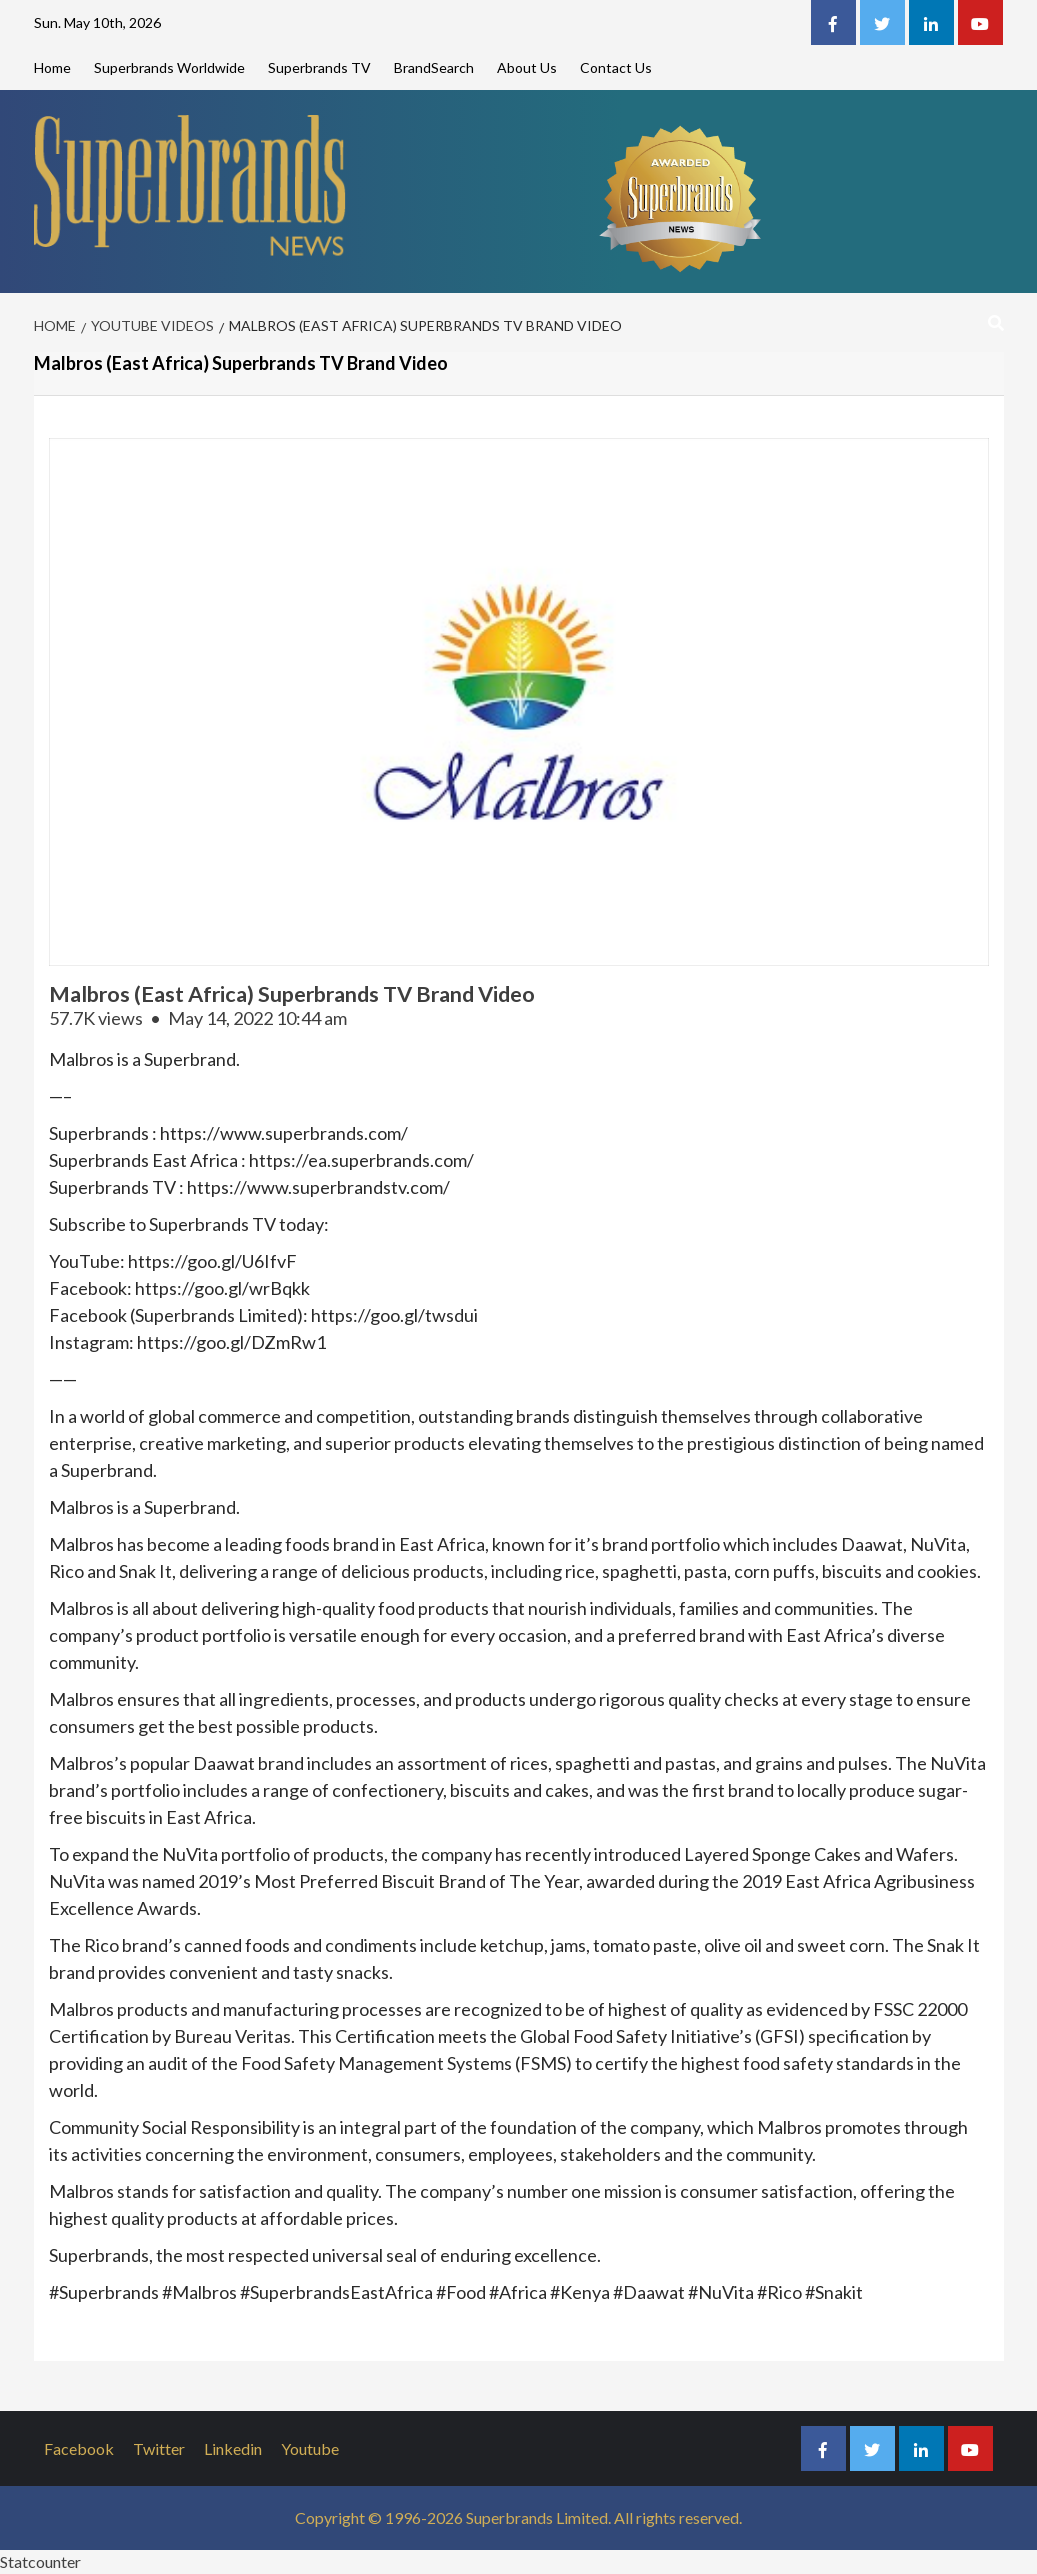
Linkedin (233, 2448)
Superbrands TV (319, 67)
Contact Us (616, 67)
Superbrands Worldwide (169, 67)
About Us (527, 67)
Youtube (310, 2448)
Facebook (79, 2448)
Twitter (159, 2448)
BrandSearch (434, 67)
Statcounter (40, 2561)
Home (52, 67)
